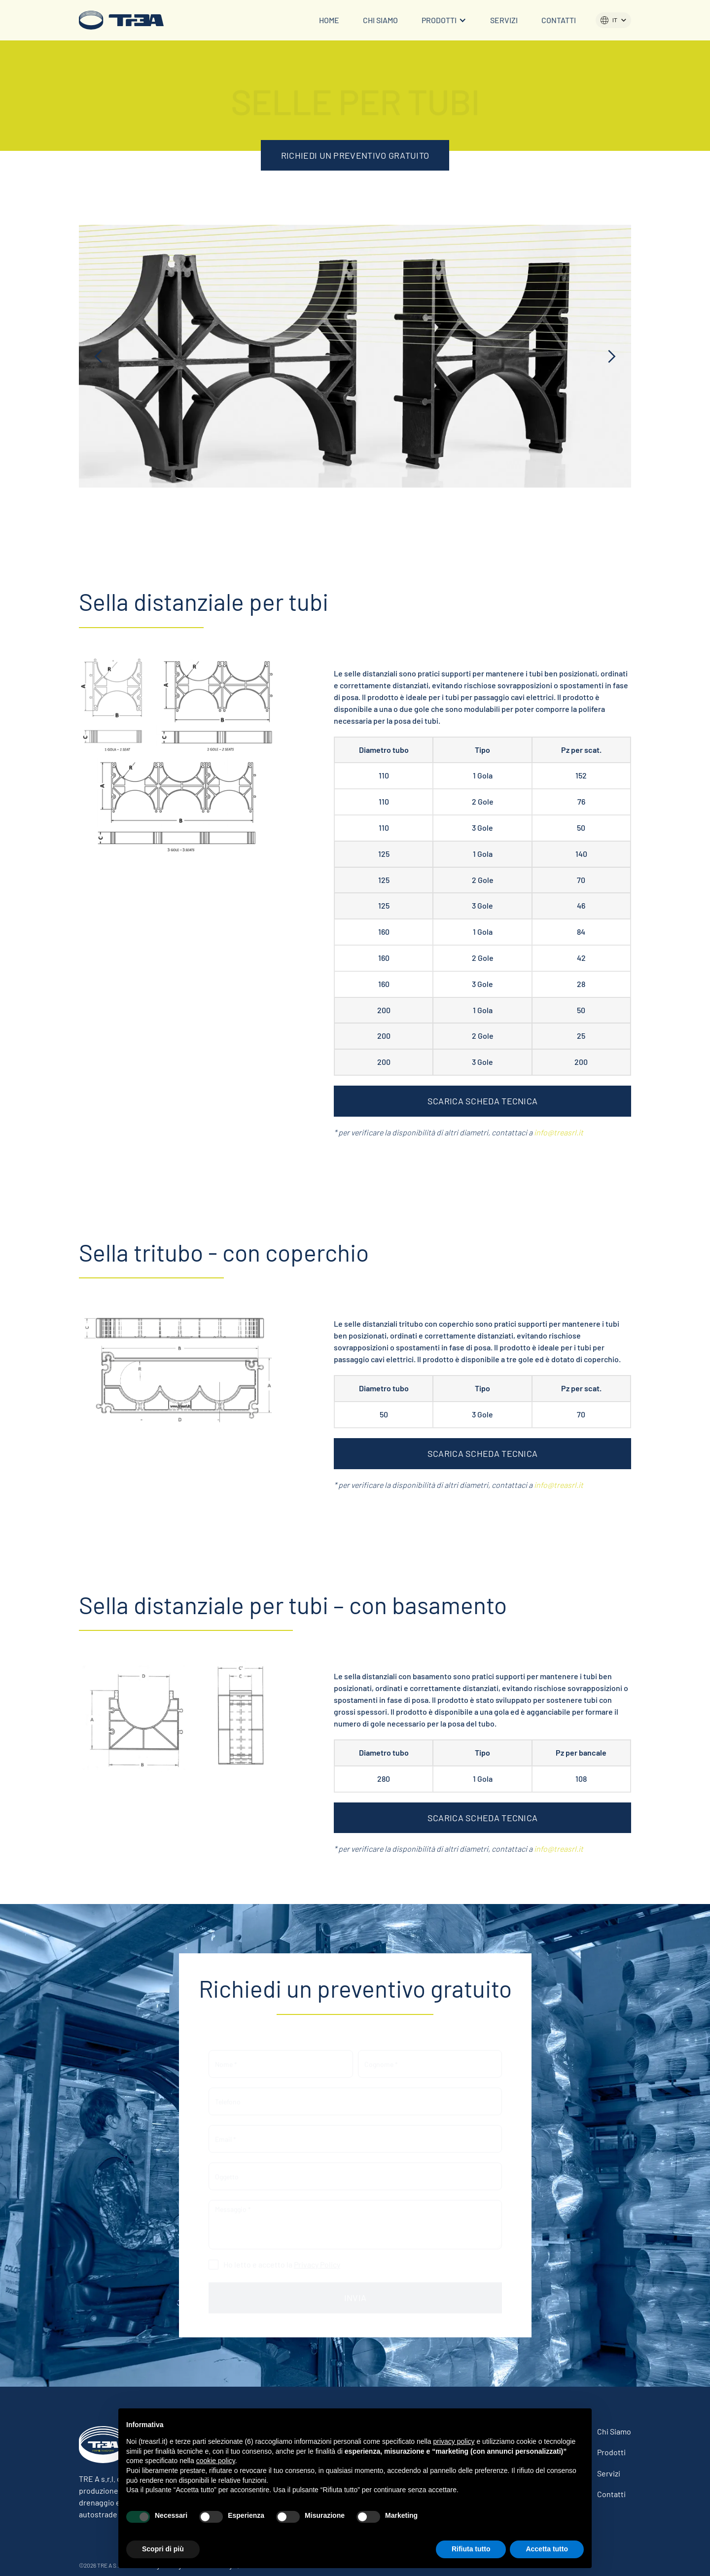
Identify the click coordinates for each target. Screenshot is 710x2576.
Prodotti (611, 2452)
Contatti (558, 20)
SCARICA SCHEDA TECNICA (482, 1100)
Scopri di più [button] (163, 2549)
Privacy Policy (317, 2258)
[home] (121, 20)
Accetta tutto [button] (547, 2549)
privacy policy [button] (454, 2441)
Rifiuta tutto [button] (471, 2549)
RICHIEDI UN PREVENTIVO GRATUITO (355, 155)
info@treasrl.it (558, 1132)
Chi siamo (380, 20)
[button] (444, 20)
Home (329, 20)
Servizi (504, 20)
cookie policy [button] (215, 2461)
